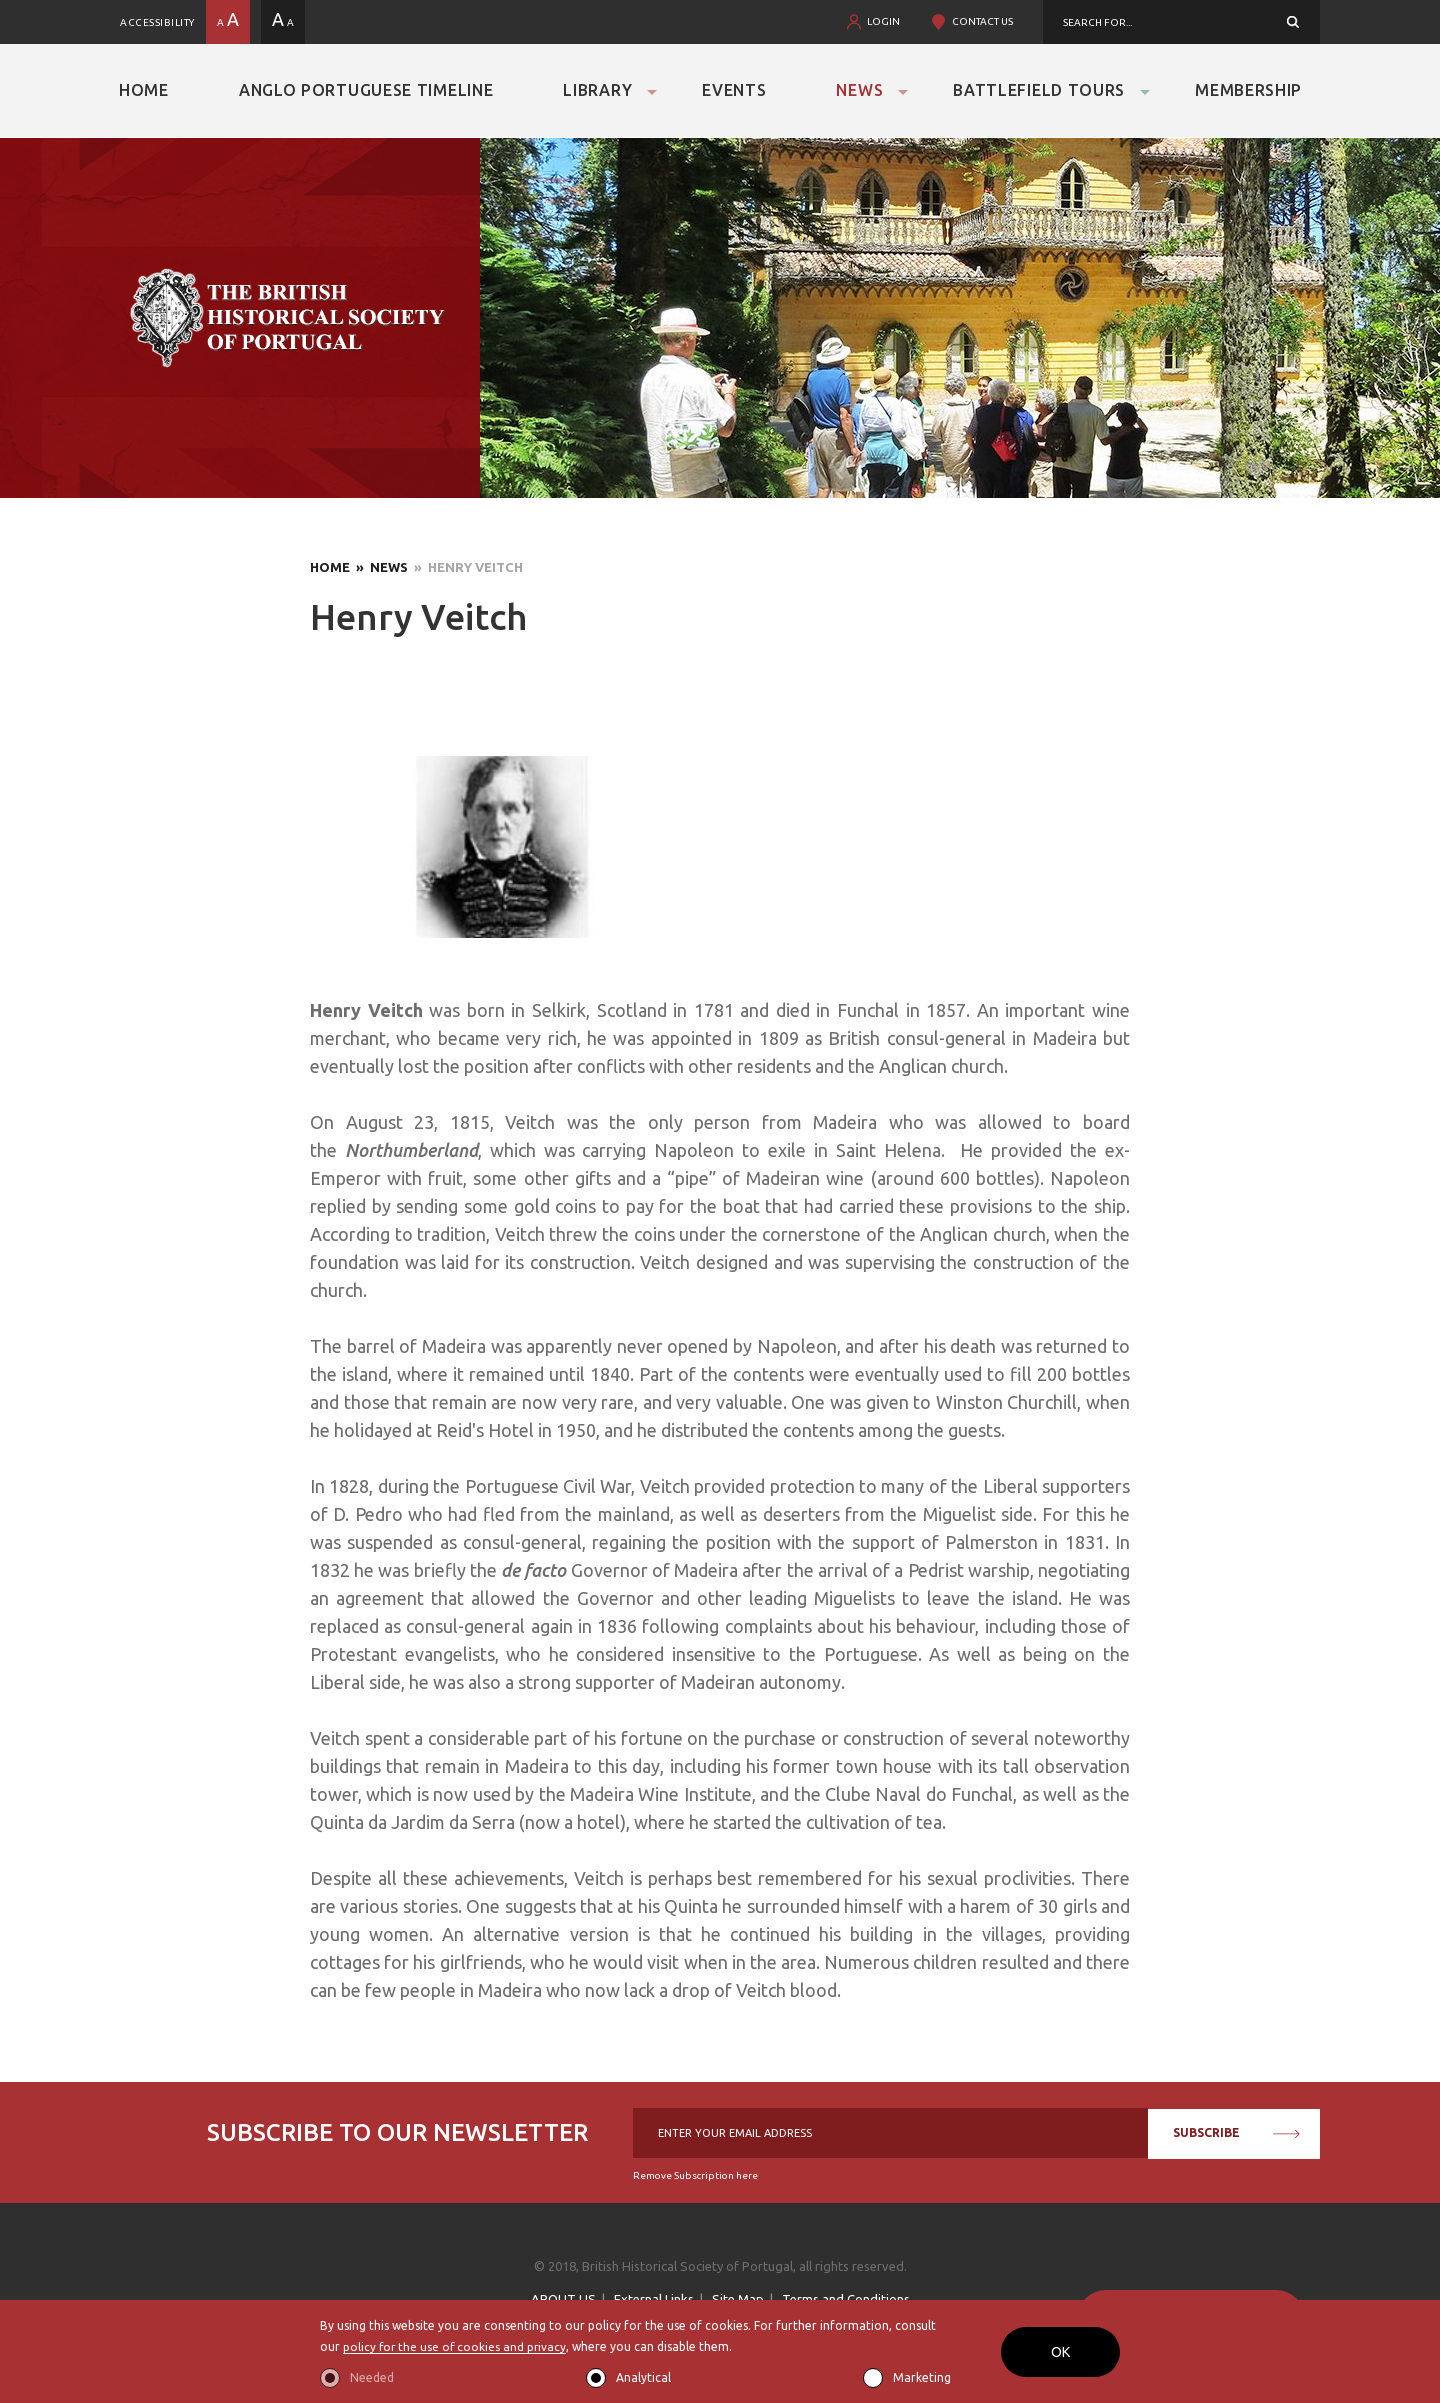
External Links (654, 2299)
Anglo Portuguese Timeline (366, 90)
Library (597, 90)
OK (1060, 2352)
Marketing (922, 2377)
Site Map (738, 2299)
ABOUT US (563, 2299)
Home (144, 90)
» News (379, 567)
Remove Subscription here (695, 2175)
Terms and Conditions (846, 2299)
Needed (372, 2377)
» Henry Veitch (465, 567)
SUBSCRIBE (1236, 2132)
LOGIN (883, 21)
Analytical (643, 2377)
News (859, 90)
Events (734, 90)
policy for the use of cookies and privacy (456, 2347)
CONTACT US (982, 21)
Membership (1248, 90)
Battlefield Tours (1039, 90)
